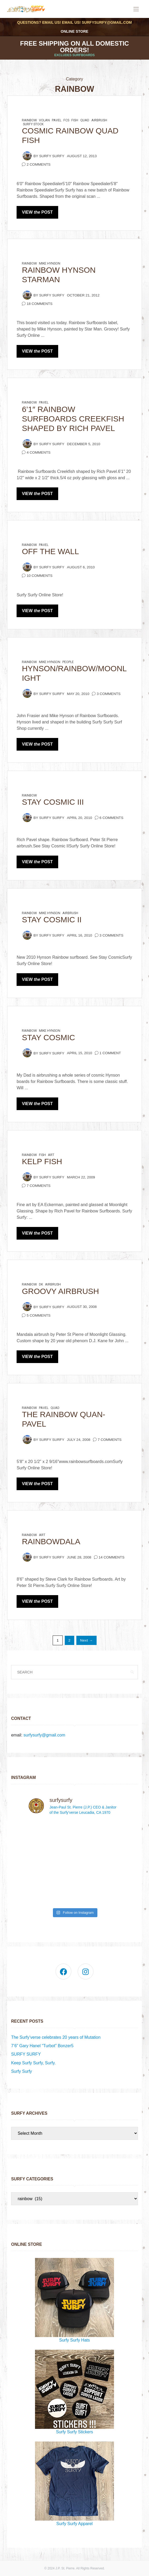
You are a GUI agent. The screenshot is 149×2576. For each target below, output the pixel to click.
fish (74, 120)
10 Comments (39, 576)
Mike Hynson (49, 263)
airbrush (99, 120)
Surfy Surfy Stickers (74, 2392)
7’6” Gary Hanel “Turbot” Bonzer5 (42, 2045)
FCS (66, 120)
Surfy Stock (33, 124)
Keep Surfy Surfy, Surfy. (33, 2063)
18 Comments (39, 304)
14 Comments (112, 1557)
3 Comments (109, 694)
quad (84, 120)
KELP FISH (42, 1161)
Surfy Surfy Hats (74, 2300)
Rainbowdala (51, 1541)
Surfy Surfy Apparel (74, 2483)
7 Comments (39, 1186)
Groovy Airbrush (60, 1291)
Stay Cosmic (48, 1037)
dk (41, 1284)
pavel (56, 120)
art (51, 1155)
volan (44, 120)
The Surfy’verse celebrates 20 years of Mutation (56, 2037)
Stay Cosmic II (52, 919)
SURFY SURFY (26, 2054)
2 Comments (39, 164)
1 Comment (110, 1053)
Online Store (74, 31)
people (68, 662)
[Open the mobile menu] (136, 9)
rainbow (29, 120)
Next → (86, 1640)
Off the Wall (50, 551)
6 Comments (111, 818)
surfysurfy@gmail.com (107, 22)
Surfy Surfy (51, 156)
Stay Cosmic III (53, 802)
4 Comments (39, 452)
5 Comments (39, 1315)
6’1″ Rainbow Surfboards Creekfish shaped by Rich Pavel (73, 419)
